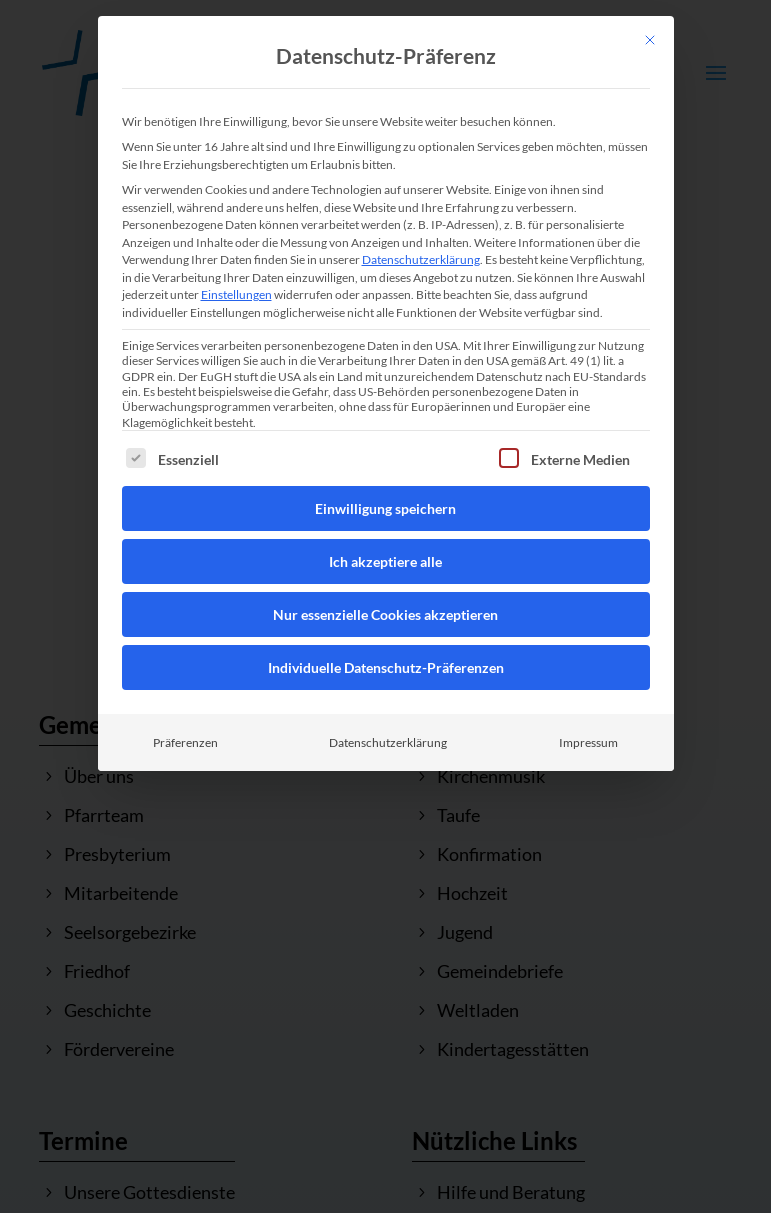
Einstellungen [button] (236, 294)
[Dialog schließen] (650, 40)
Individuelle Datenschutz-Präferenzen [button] (386, 667)
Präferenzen (185, 742)
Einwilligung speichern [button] (385, 508)
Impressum (588, 742)
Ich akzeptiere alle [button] (385, 561)
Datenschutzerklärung (421, 259)
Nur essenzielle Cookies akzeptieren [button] (385, 614)
